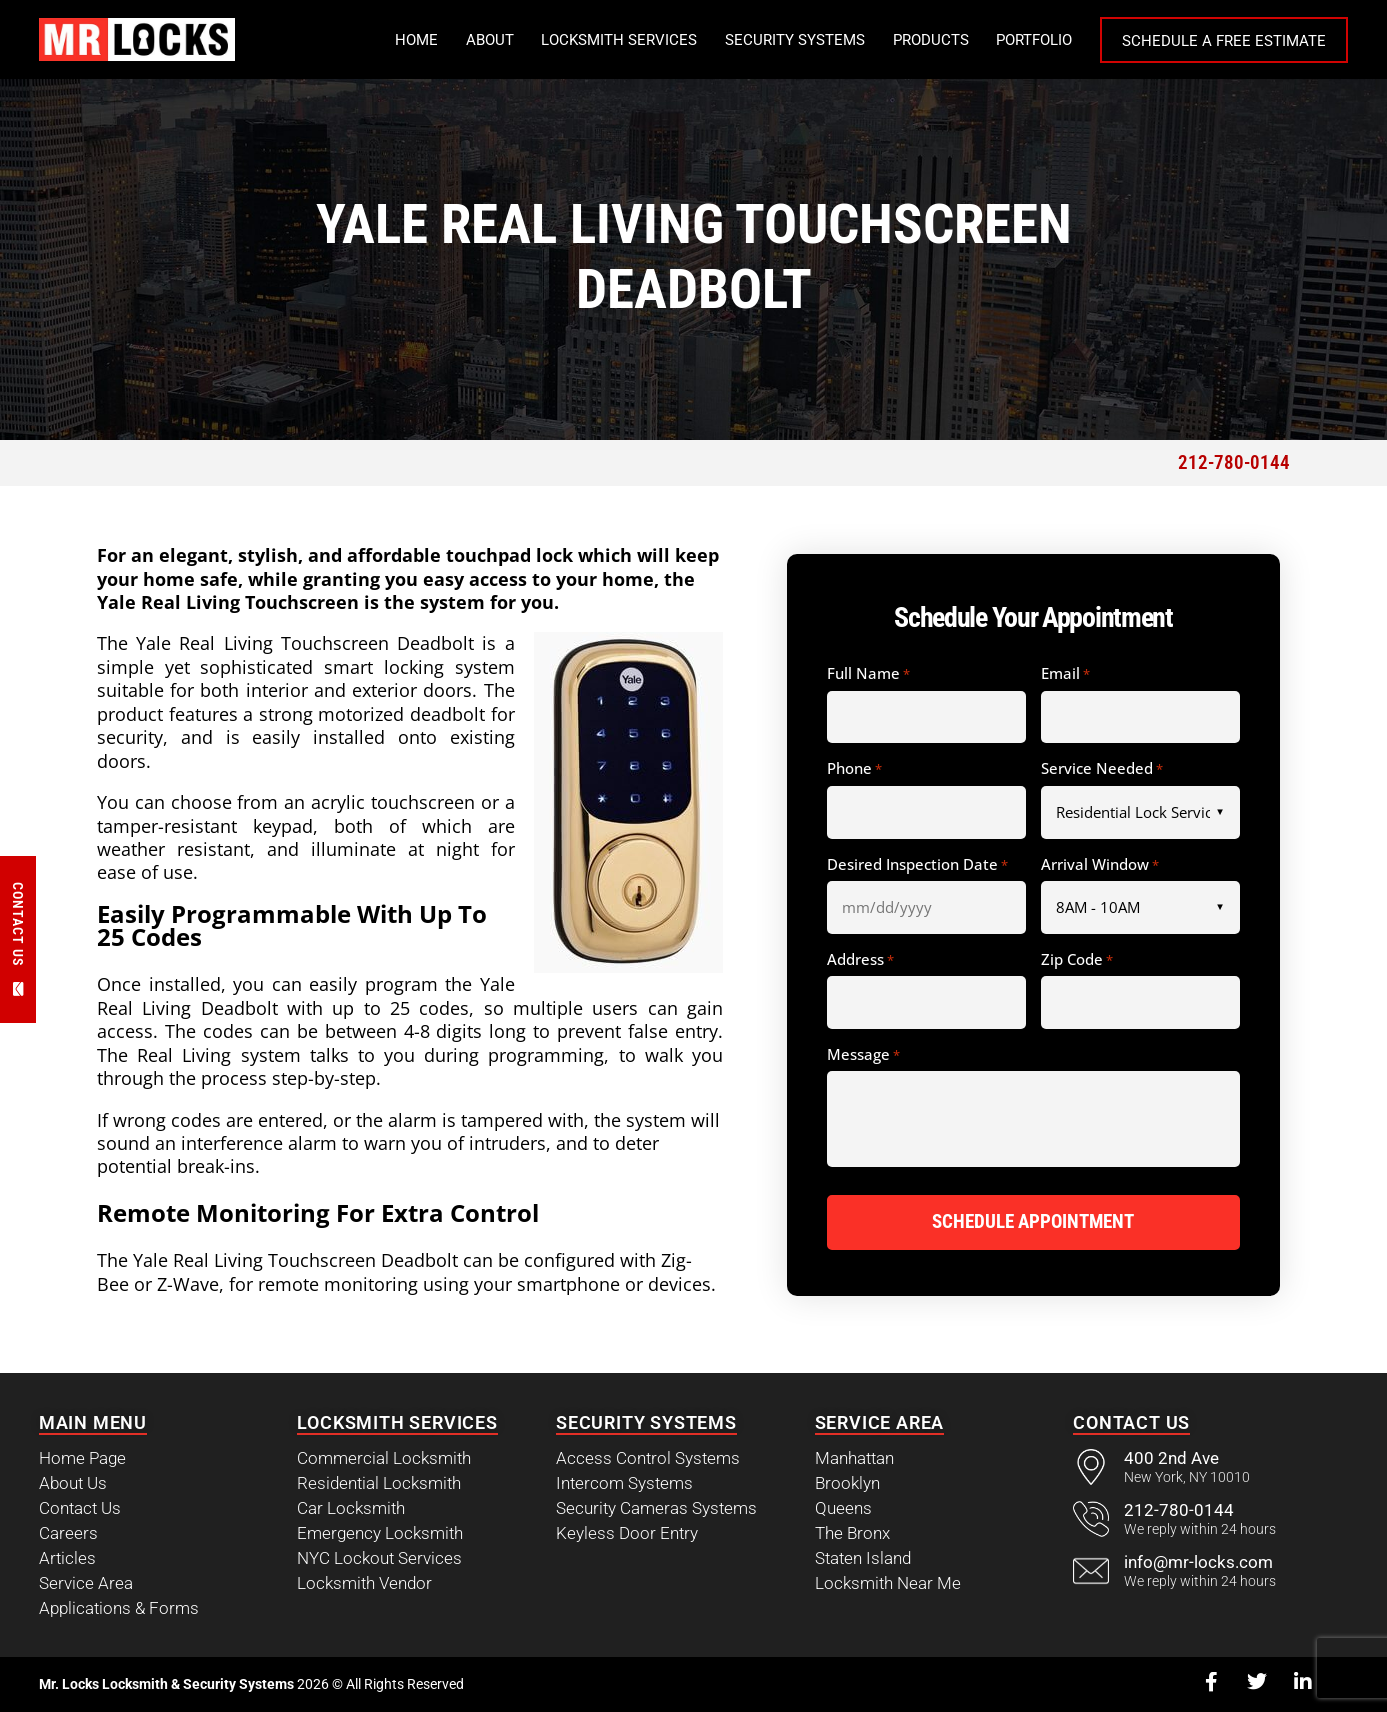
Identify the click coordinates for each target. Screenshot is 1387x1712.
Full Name (868, 674)
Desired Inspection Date (917, 865)
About (490, 40)
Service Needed (1102, 769)
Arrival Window (1100, 865)
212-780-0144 (1234, 462)
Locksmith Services (619, 40)
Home (416, 40)
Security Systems (795, 40)
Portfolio (1034, 40)
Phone (854, 769)
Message (863, 1055)
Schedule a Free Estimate (1224, 41)
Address (860, 960)
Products (931, 40)
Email (1065, 674)
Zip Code (1077, 960)
